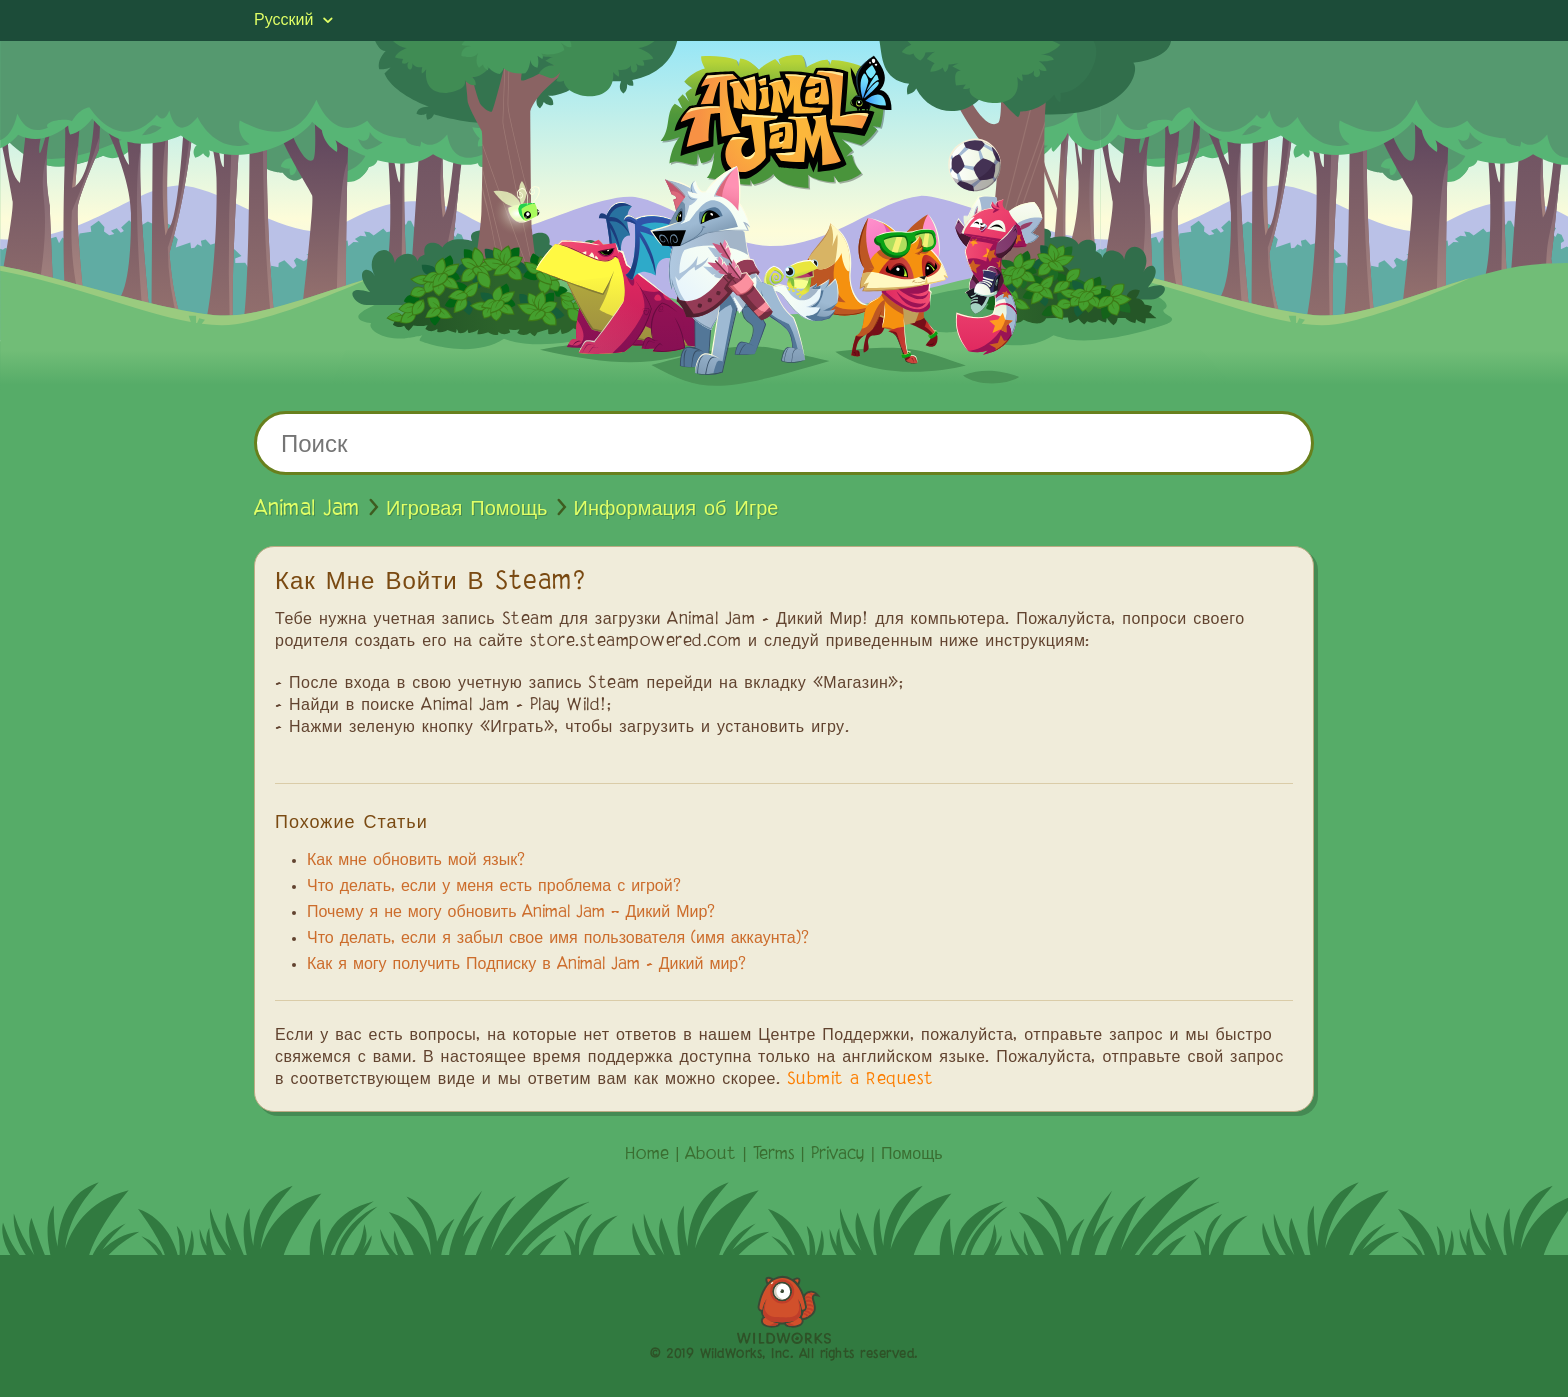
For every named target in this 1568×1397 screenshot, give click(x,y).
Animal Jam (307, 509)
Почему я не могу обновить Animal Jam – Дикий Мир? (511, 913)
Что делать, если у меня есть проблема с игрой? (494, 887)
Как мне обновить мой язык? (416, 861)
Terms (774, 1155)
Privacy (838, 1155)
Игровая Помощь (467, 509)
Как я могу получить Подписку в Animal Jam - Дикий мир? (526, 965)
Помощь (912, 1155)
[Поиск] (784, 443)
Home (647, 1155)
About (710, 1155)
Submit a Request (860, 1080)
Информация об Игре (676, 509)
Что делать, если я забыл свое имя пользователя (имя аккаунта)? (558, 939)
